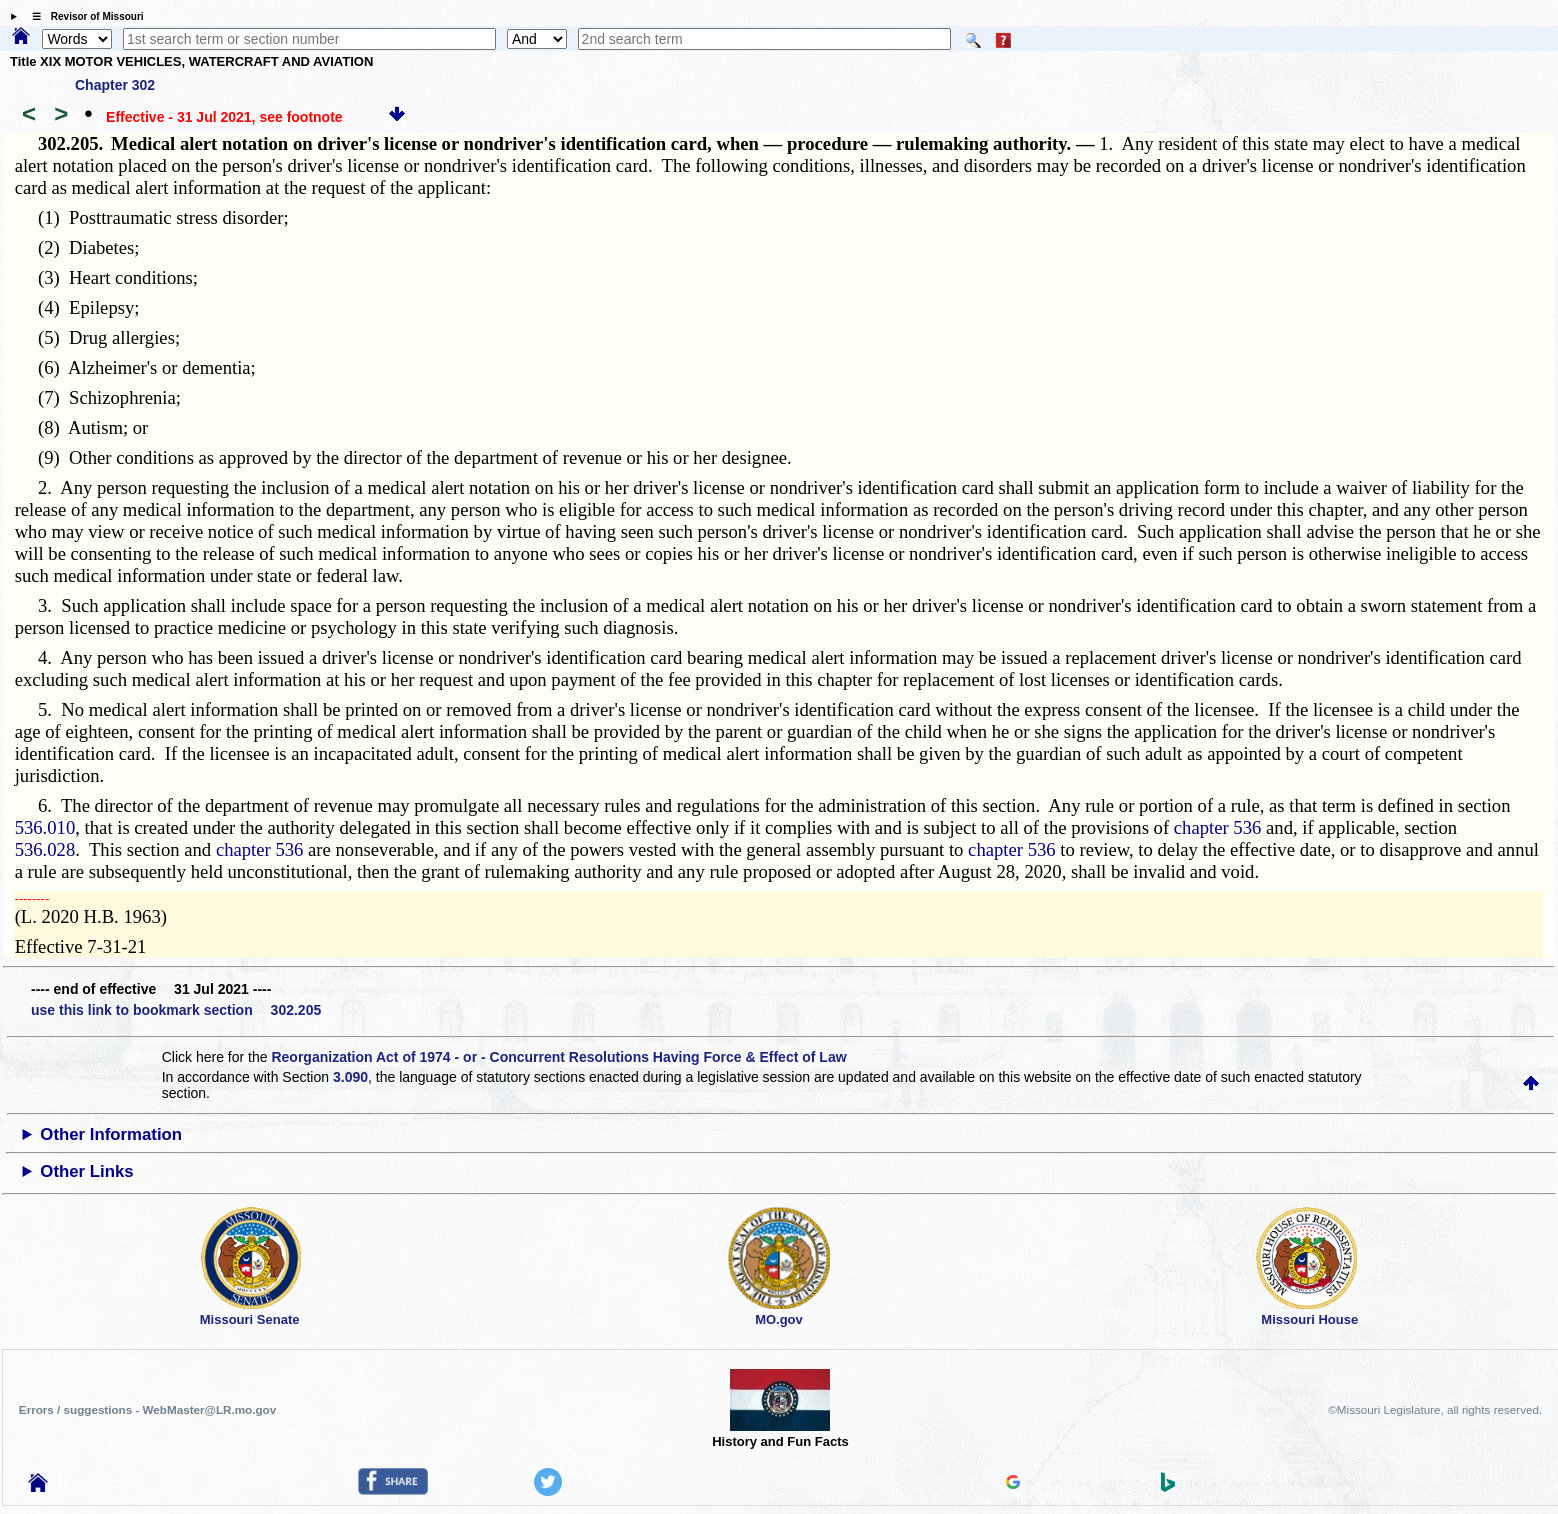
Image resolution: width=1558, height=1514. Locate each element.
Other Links (86, 1171)
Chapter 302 (115, 85)
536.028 (45, 849)
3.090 (350, 1077)
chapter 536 (1218, 827)
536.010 (45, 827)
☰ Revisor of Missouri (83, 16)
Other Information (111, 1134)
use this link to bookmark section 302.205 (176, 1010)
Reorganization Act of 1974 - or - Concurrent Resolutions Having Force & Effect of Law (558, 1057)
